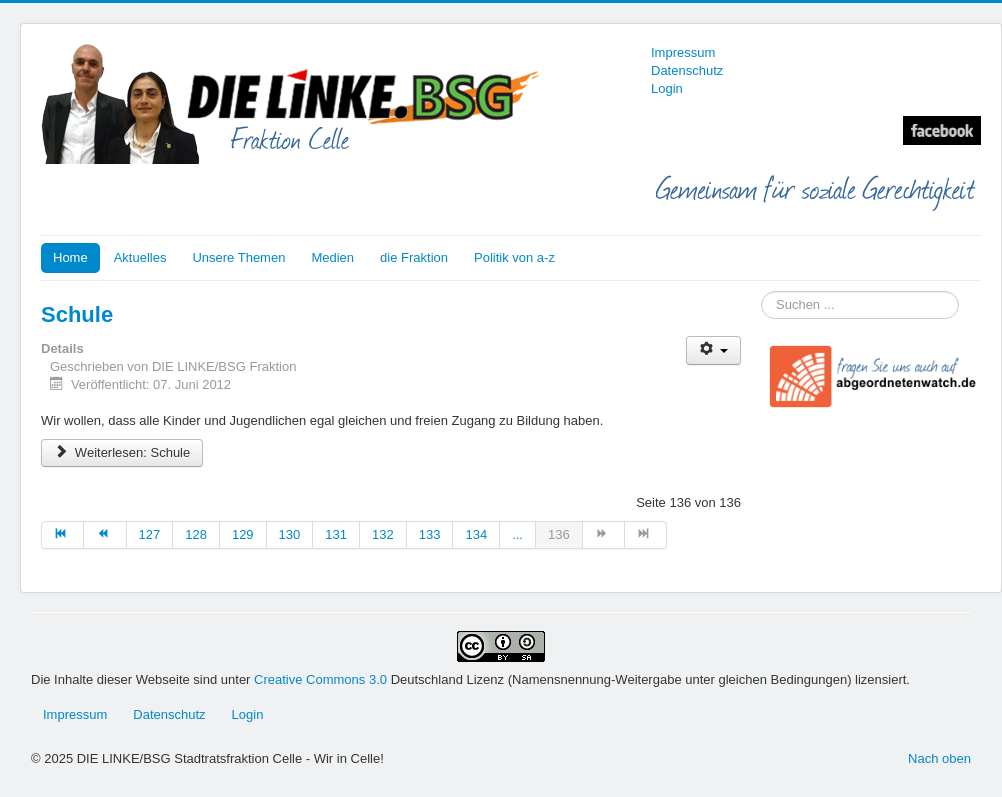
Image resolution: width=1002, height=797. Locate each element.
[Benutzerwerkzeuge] (713, 350)
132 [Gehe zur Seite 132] (383, 534)
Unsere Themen (238, 257)
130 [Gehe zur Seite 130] (290, 534)
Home (70, 257)
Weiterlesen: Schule (122, 452)
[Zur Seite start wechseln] (62, 535)
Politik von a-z (514, 257)
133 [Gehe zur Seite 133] (430, 534)
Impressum (683, 52)
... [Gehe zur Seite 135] (517, 534)
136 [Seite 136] (559, 534)
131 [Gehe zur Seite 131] (336, 534)
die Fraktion (414, 257)
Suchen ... (761, 291)
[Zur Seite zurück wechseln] (105, 535)
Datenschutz (687, 70)
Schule (77, 314)
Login (667, 88)
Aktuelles (140, 257)
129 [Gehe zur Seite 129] (243, 534)
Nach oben (939, 758)
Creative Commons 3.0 (322, 679)
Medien (332, 257)
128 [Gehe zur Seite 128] (196, 534)
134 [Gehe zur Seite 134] (476, 534)
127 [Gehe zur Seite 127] (150, 534)
